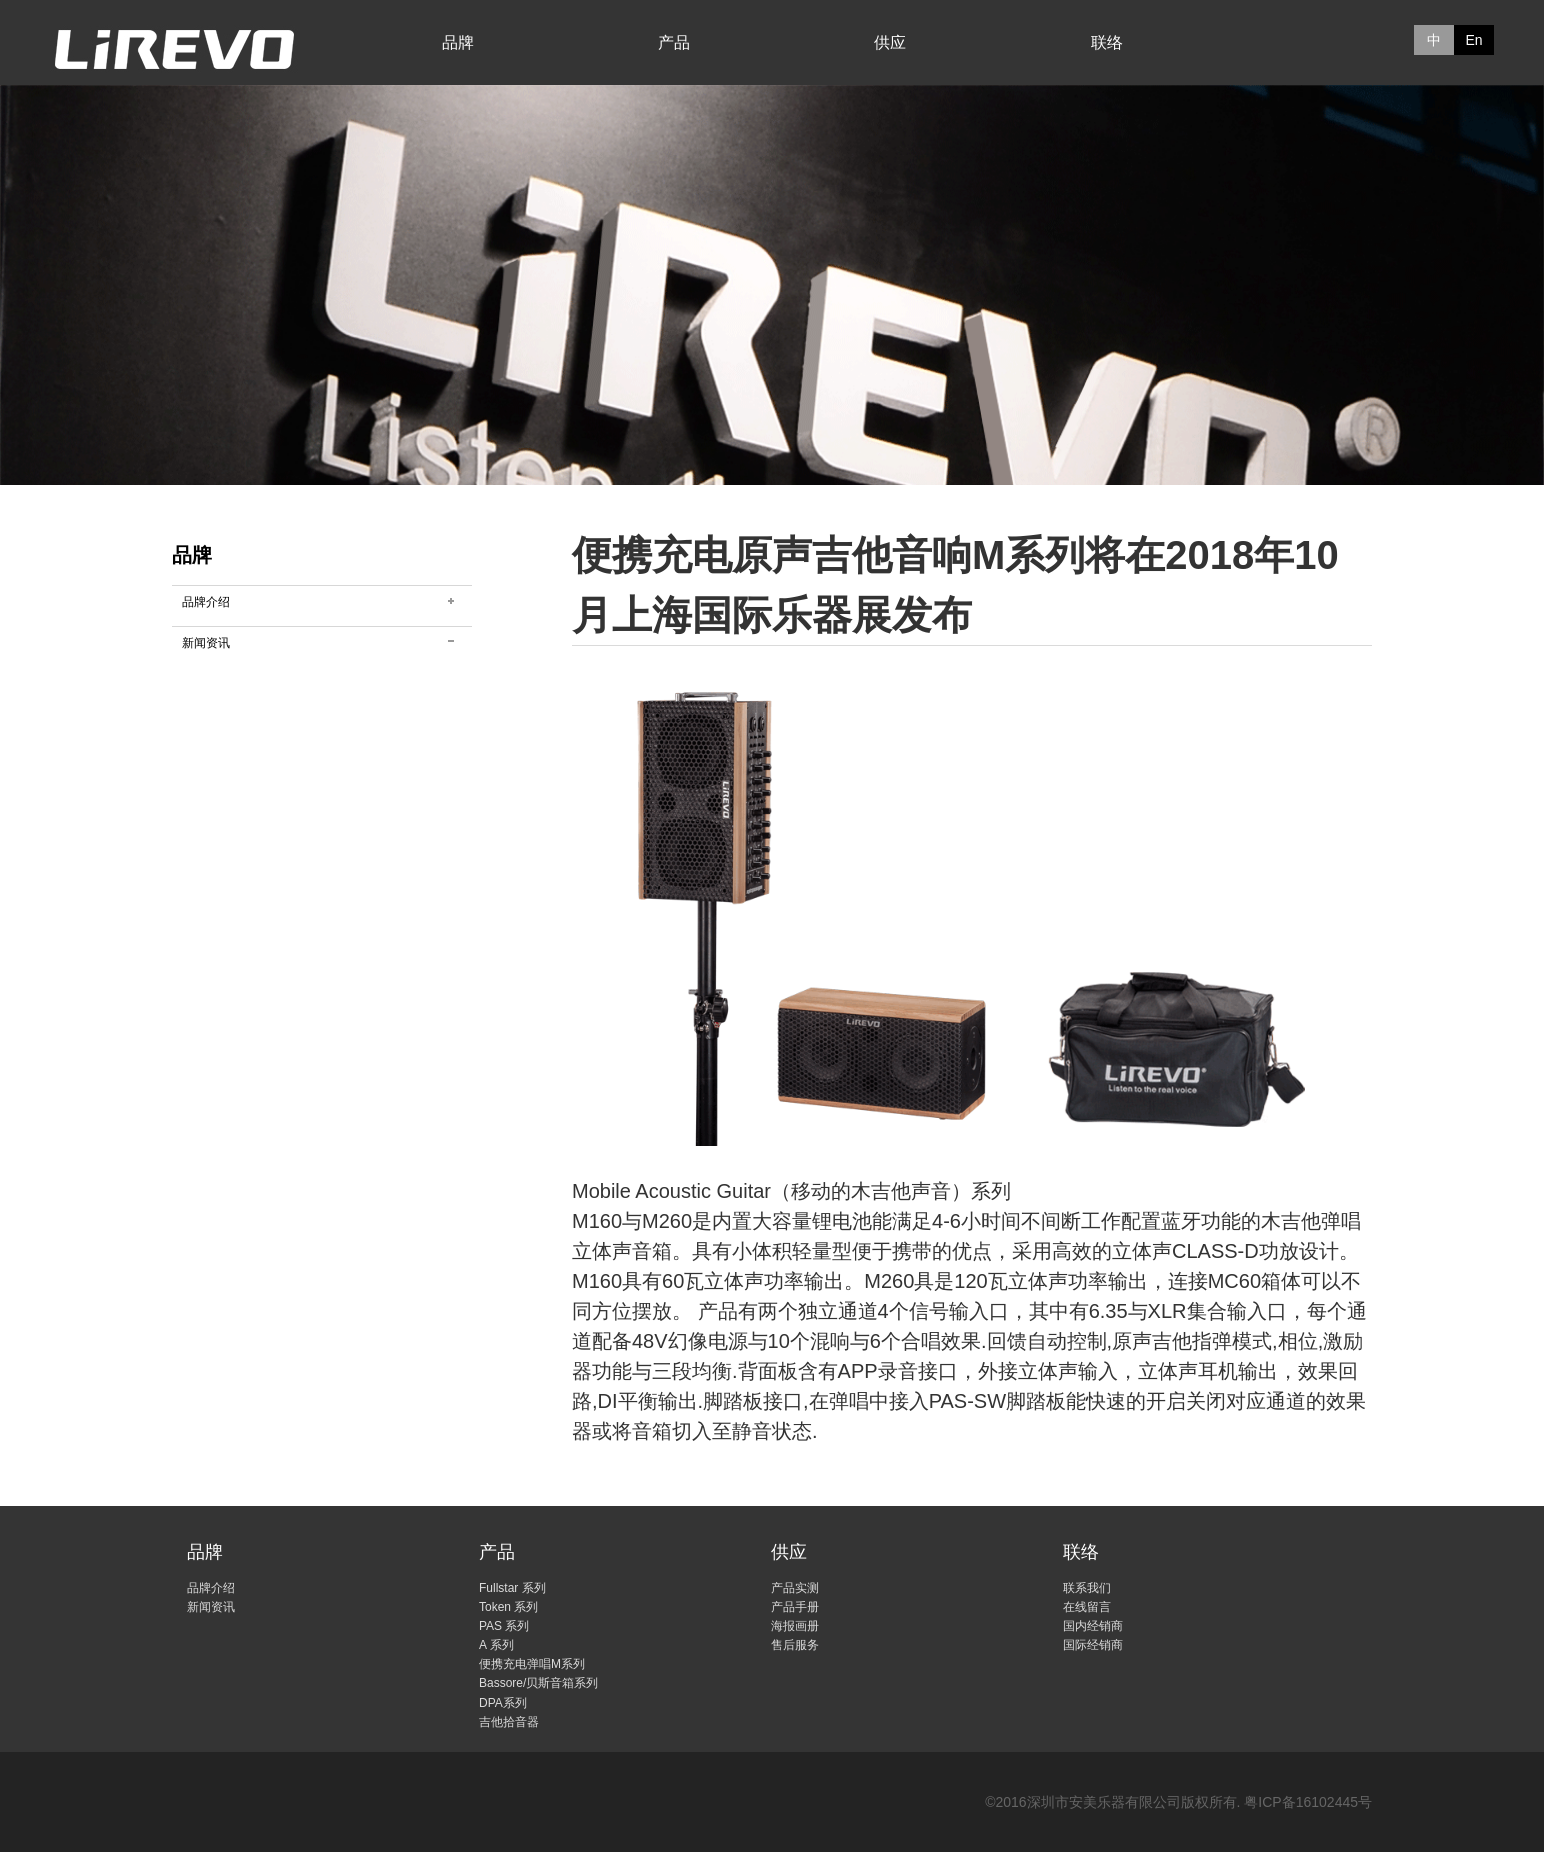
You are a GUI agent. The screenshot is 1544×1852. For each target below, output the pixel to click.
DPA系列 (503, 1703)
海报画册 (795, 1626)
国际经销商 (1093, 1645)
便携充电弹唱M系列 (532, 1664)
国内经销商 (1093, 1626)
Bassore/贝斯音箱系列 (538, 1683)
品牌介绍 (206, 602)
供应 (890, 42)
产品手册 (795, 1607)
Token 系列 (508, 1607)
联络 (1107, 42)
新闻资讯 (206, 643)
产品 (674, 42)
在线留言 (1087, 1607)
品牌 (458, 42)
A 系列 (496, 1645)
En (1473, 40)
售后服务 (795, 1645)
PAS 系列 (504, 1626)
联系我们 (1087, 1588)
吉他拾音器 (509, 1722)
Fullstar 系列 (512, 1588)
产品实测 (795, 1588)
